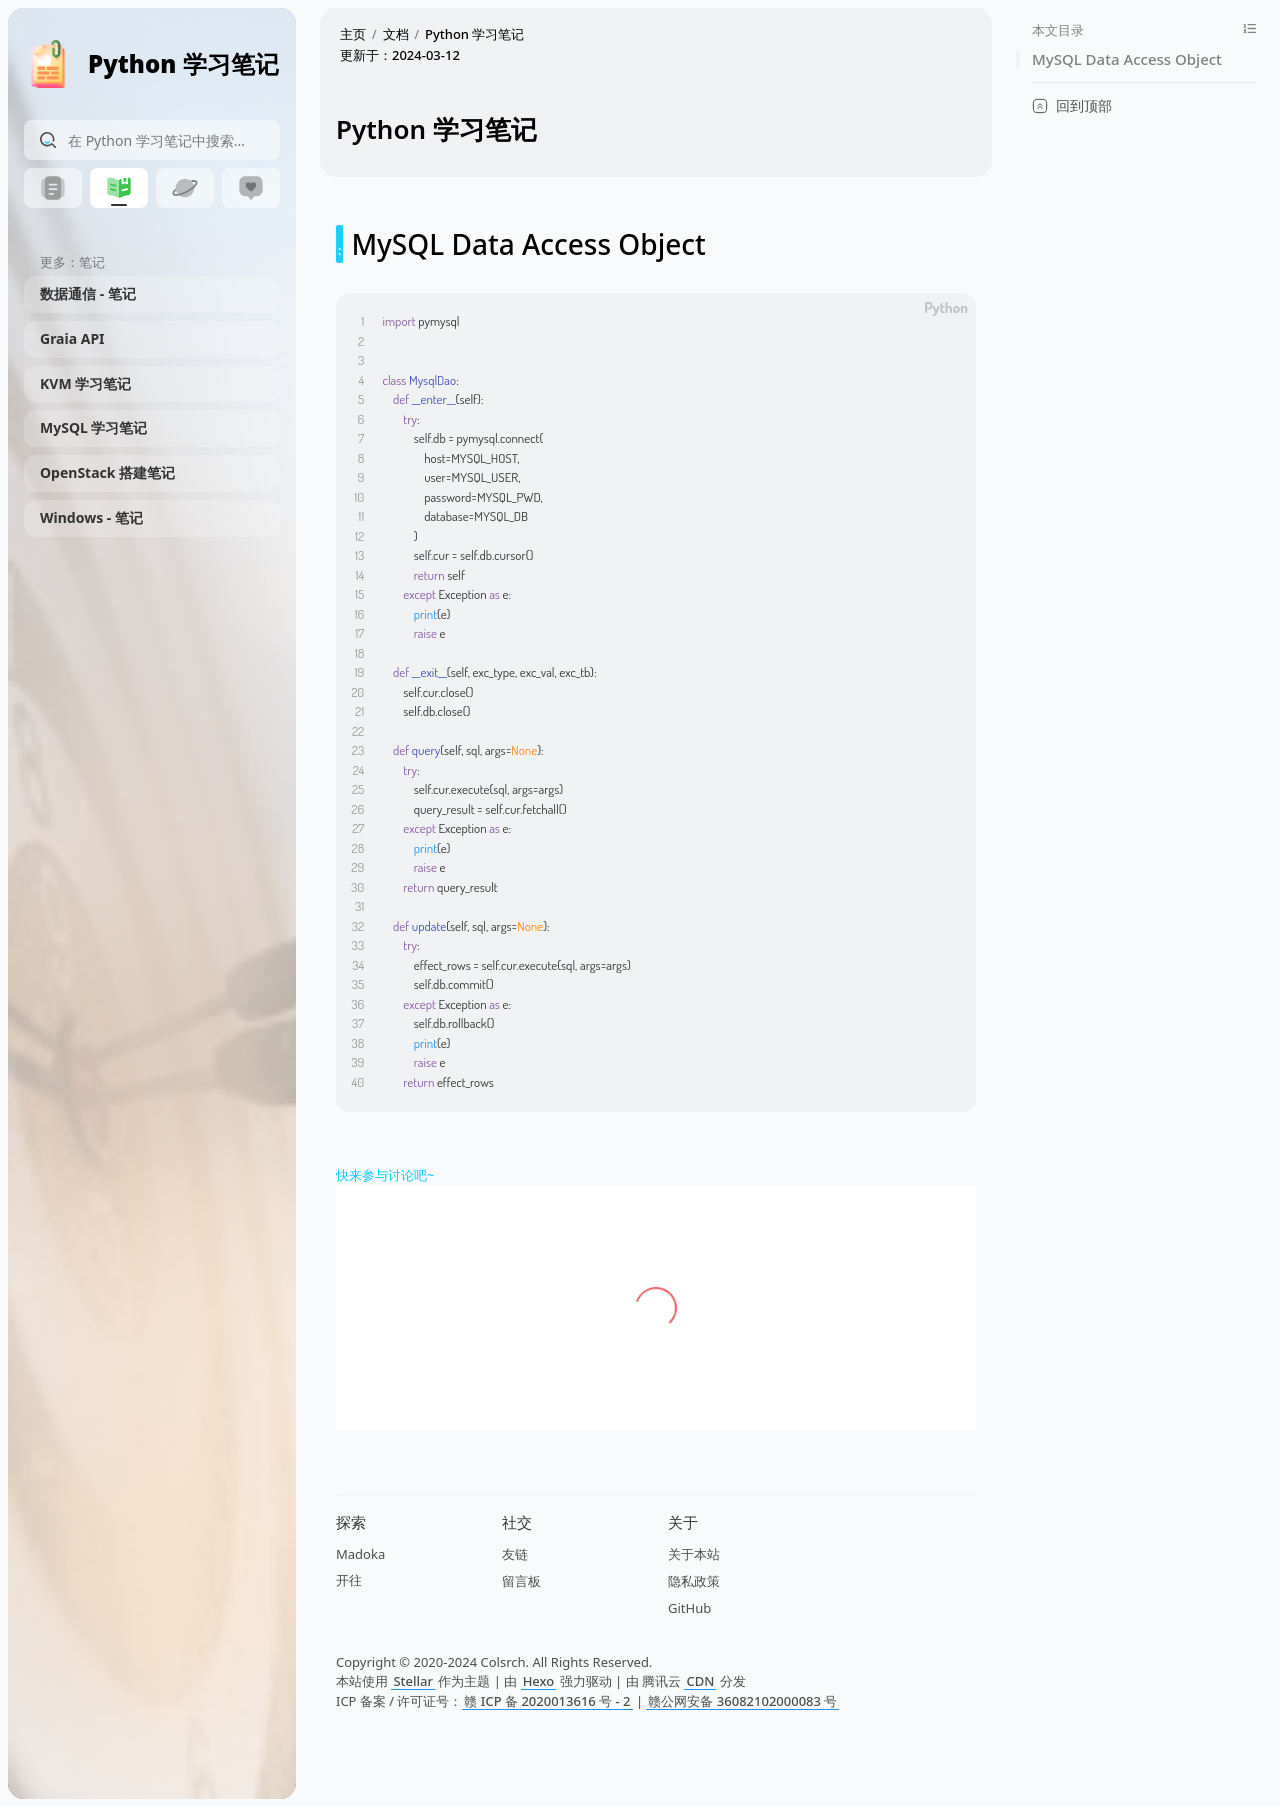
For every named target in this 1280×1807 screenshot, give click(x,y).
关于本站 (694, 1554)
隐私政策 (694, 1581)
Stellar (413, 1681)
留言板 (521, 1581)
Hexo (539, 1681)
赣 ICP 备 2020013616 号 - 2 (547, 1701)
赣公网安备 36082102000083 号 (742, 1701)
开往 (349, 1580)
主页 (353, 34)
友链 (515, 1554)
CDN (700, 1681)
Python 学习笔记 (474, 34)
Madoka (360, 1554)
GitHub (689, 1608)
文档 (396, 34)
